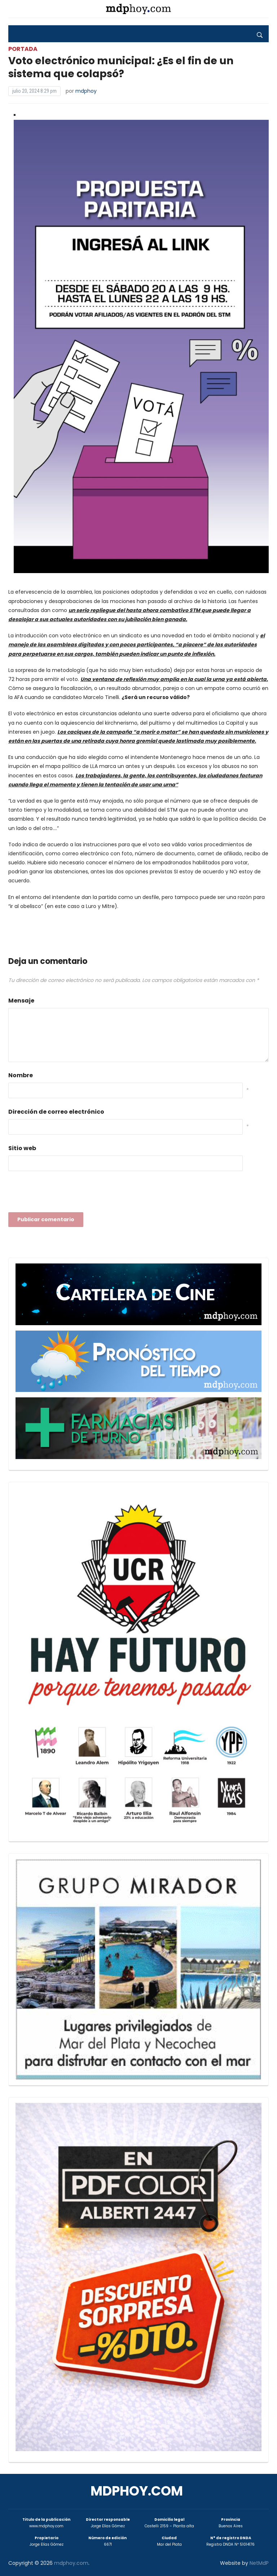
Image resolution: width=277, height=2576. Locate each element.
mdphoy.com (137, 2491)
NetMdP (259, 2563)
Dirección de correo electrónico (56, 1112)
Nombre (20, 1075)
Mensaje (21, 1000)
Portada (23, 49)
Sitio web (22, 1148)
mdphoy (86, 91)
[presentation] (63, 1194)
